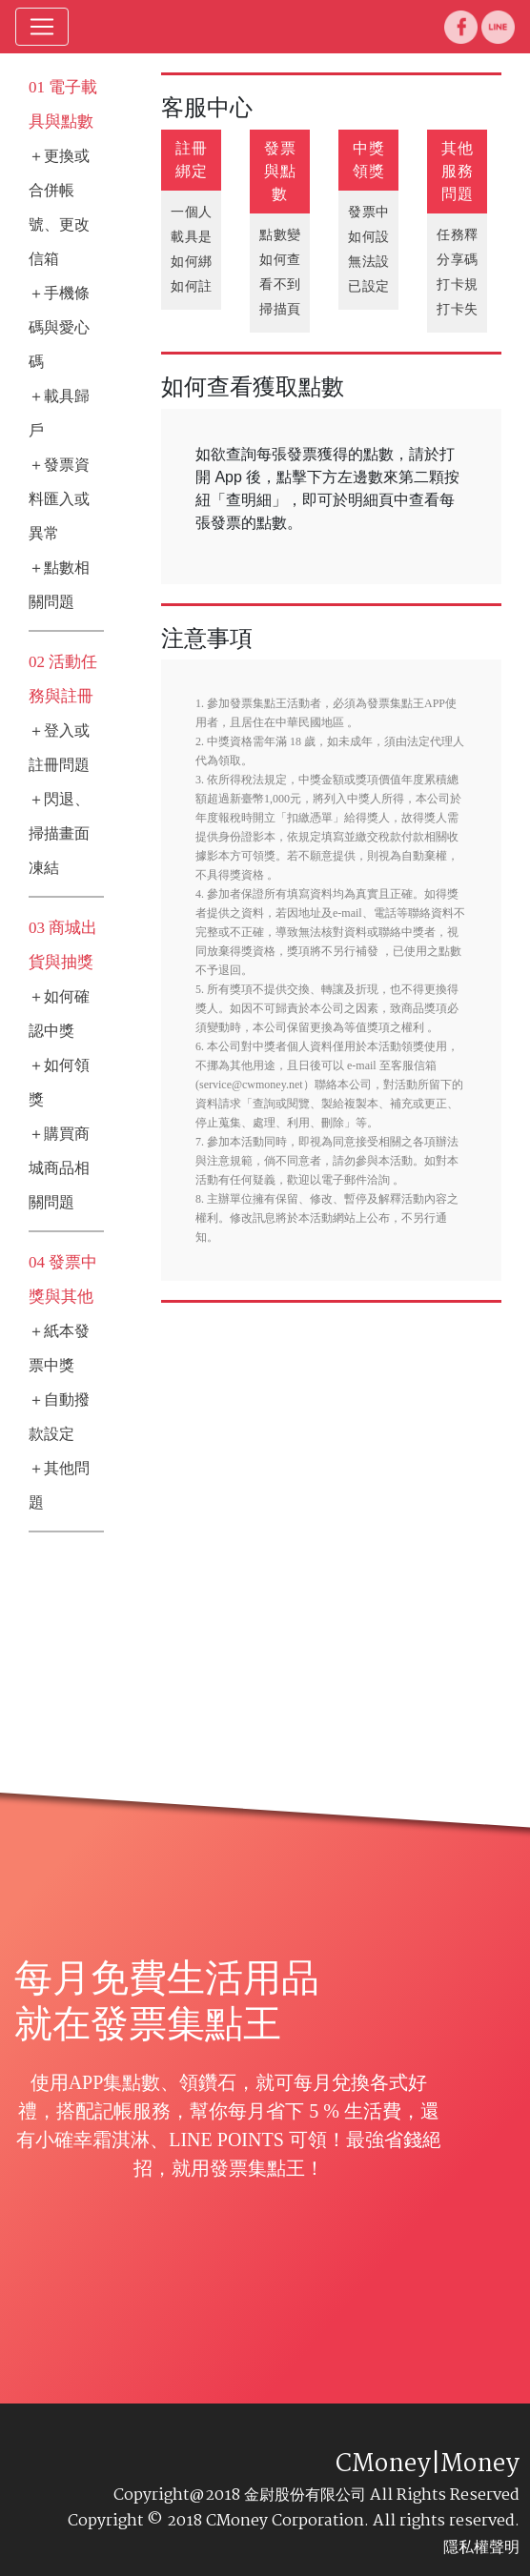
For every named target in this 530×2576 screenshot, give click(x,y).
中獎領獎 (368, 159)
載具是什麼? (208, 237)
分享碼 (458, 260)
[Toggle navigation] (42, 27)
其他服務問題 (457, 171)
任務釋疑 (464, 235)
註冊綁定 (191, 159)
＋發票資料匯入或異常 (59, 498)
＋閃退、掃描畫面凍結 (59, 833)
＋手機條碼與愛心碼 (59, 327)
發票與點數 (280, 171)
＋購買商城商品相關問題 (59, 1168)
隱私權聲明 (481, 2547)
